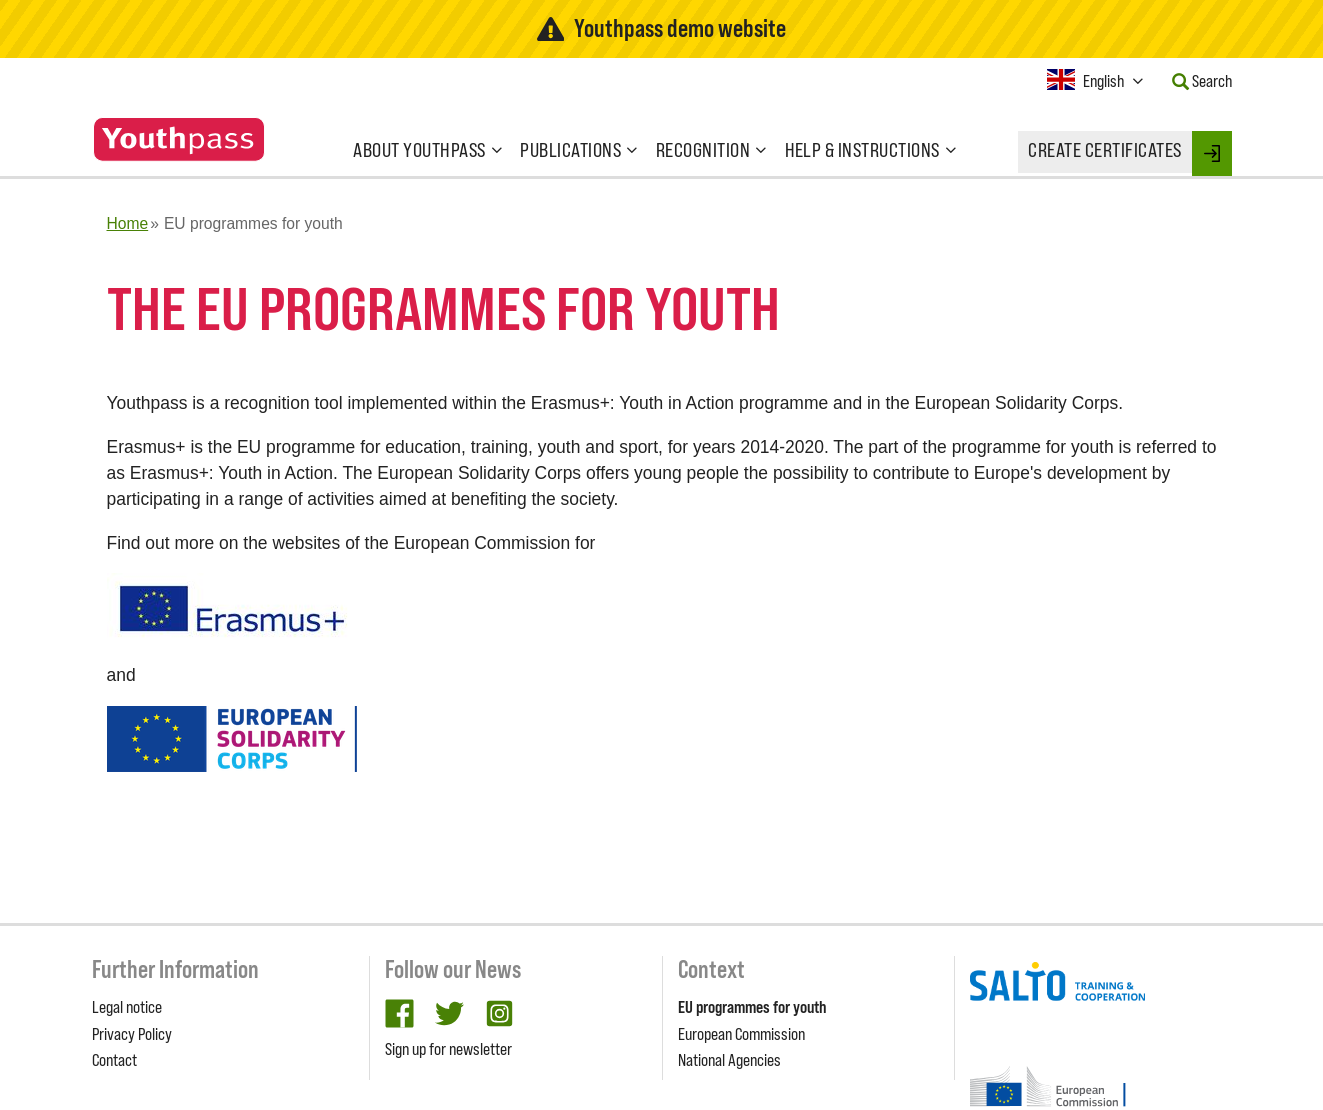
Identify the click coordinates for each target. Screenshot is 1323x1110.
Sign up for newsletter (448, 1049)
